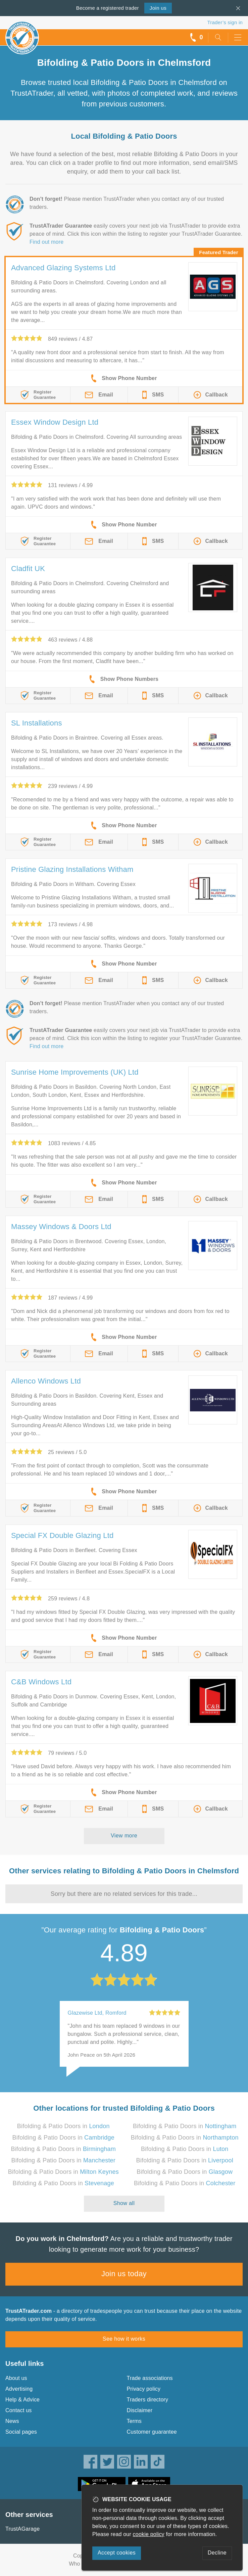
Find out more (46, 242)
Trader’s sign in (225, 22)
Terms (134, 2421)
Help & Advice (22, 2399)
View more (124, 1835)
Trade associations (150, 2378)
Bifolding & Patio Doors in (63, 2126)
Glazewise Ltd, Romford (97, 2013)
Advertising (19, 2389)
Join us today (124, 2273)
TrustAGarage (22, 2529)
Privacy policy (144, 2389)
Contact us (18, 2410)
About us (16, 2378)
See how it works (124, 2339)
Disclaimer (140, 2410)
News (12, 2421)
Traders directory (147, 2399)
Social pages (21, 2432)
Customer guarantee (152, 2432)
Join (158, 8)
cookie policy (148, 2534)
